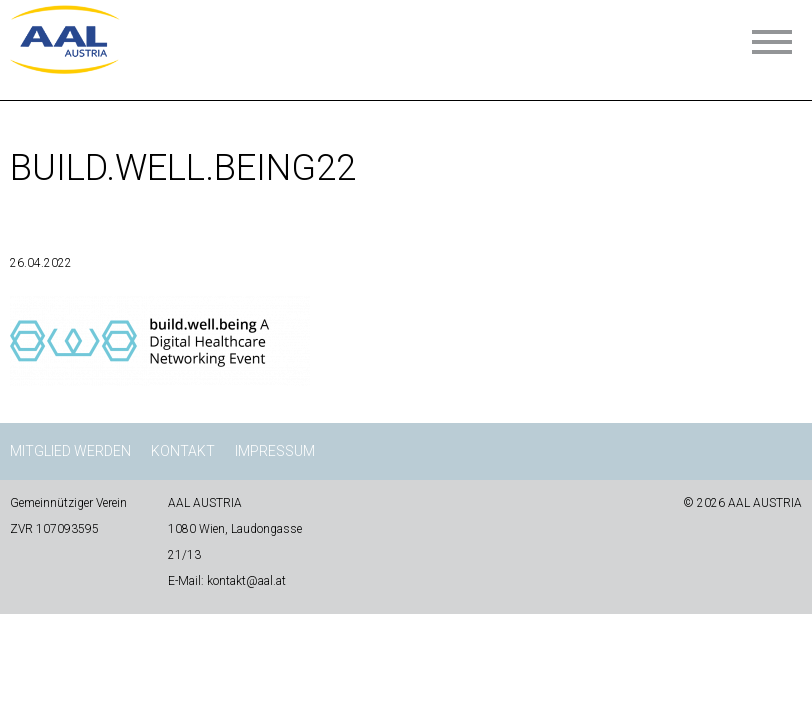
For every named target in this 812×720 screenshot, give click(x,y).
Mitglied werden (70, 451)
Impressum (275, 451)
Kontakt (183, 451)
